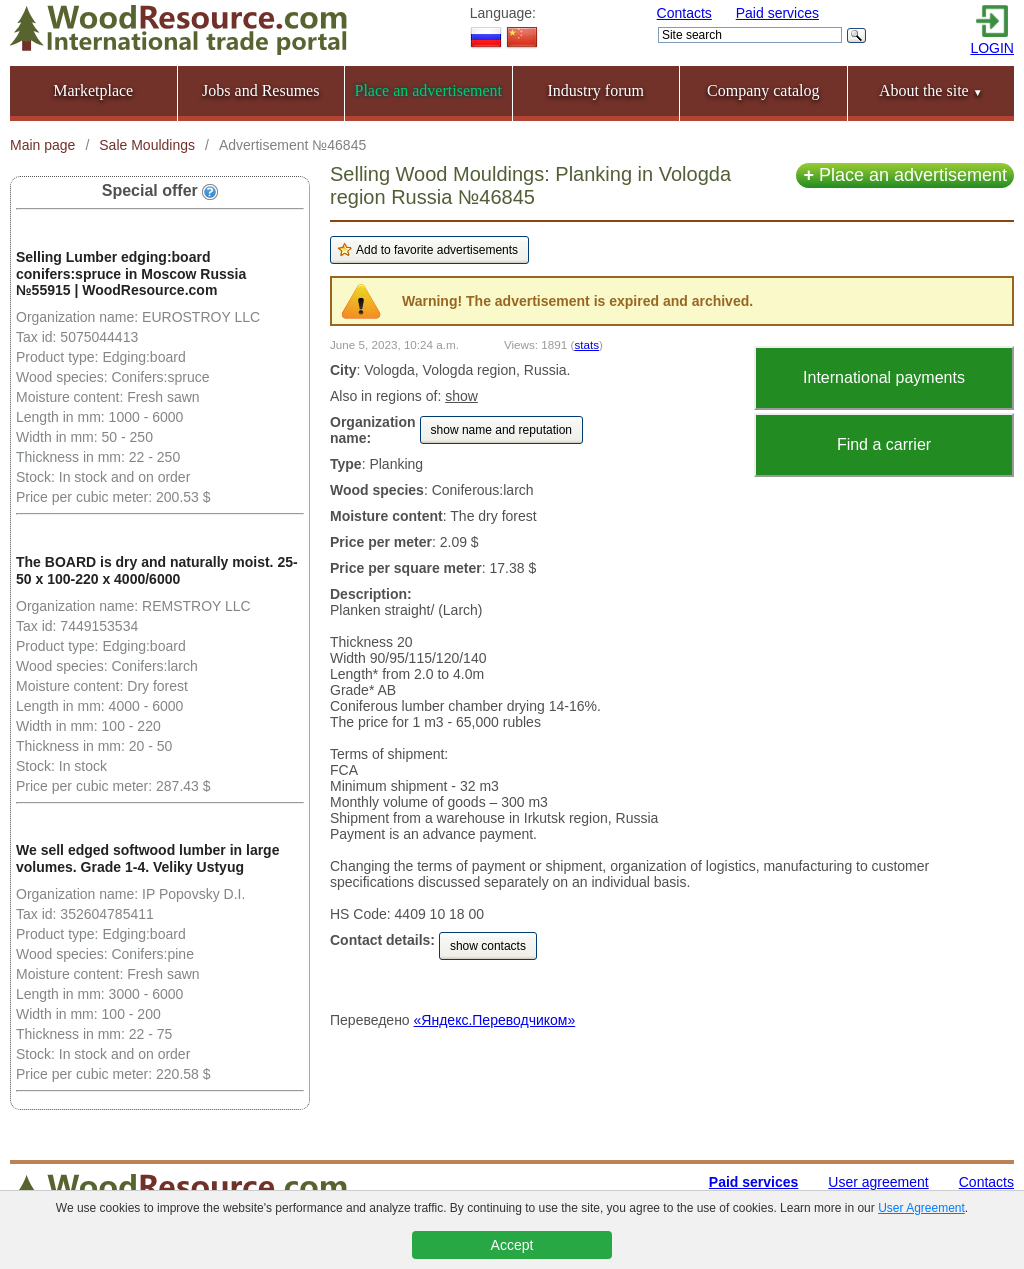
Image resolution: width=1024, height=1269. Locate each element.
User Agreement (921, 1208)
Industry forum (596, 90)
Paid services (777, 13)
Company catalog (763, 90)
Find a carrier (884, 444)
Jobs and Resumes (260, 90)
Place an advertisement (905, 175)
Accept (512, 1245)
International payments (884, 377)
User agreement (878, 1182)
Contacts (684, 13)
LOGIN (992, 48)
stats (586, 344)
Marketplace (93, 90)
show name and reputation (501, 430)
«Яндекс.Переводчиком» (495, 1020)
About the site (931, 90)
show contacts (488, 946)
